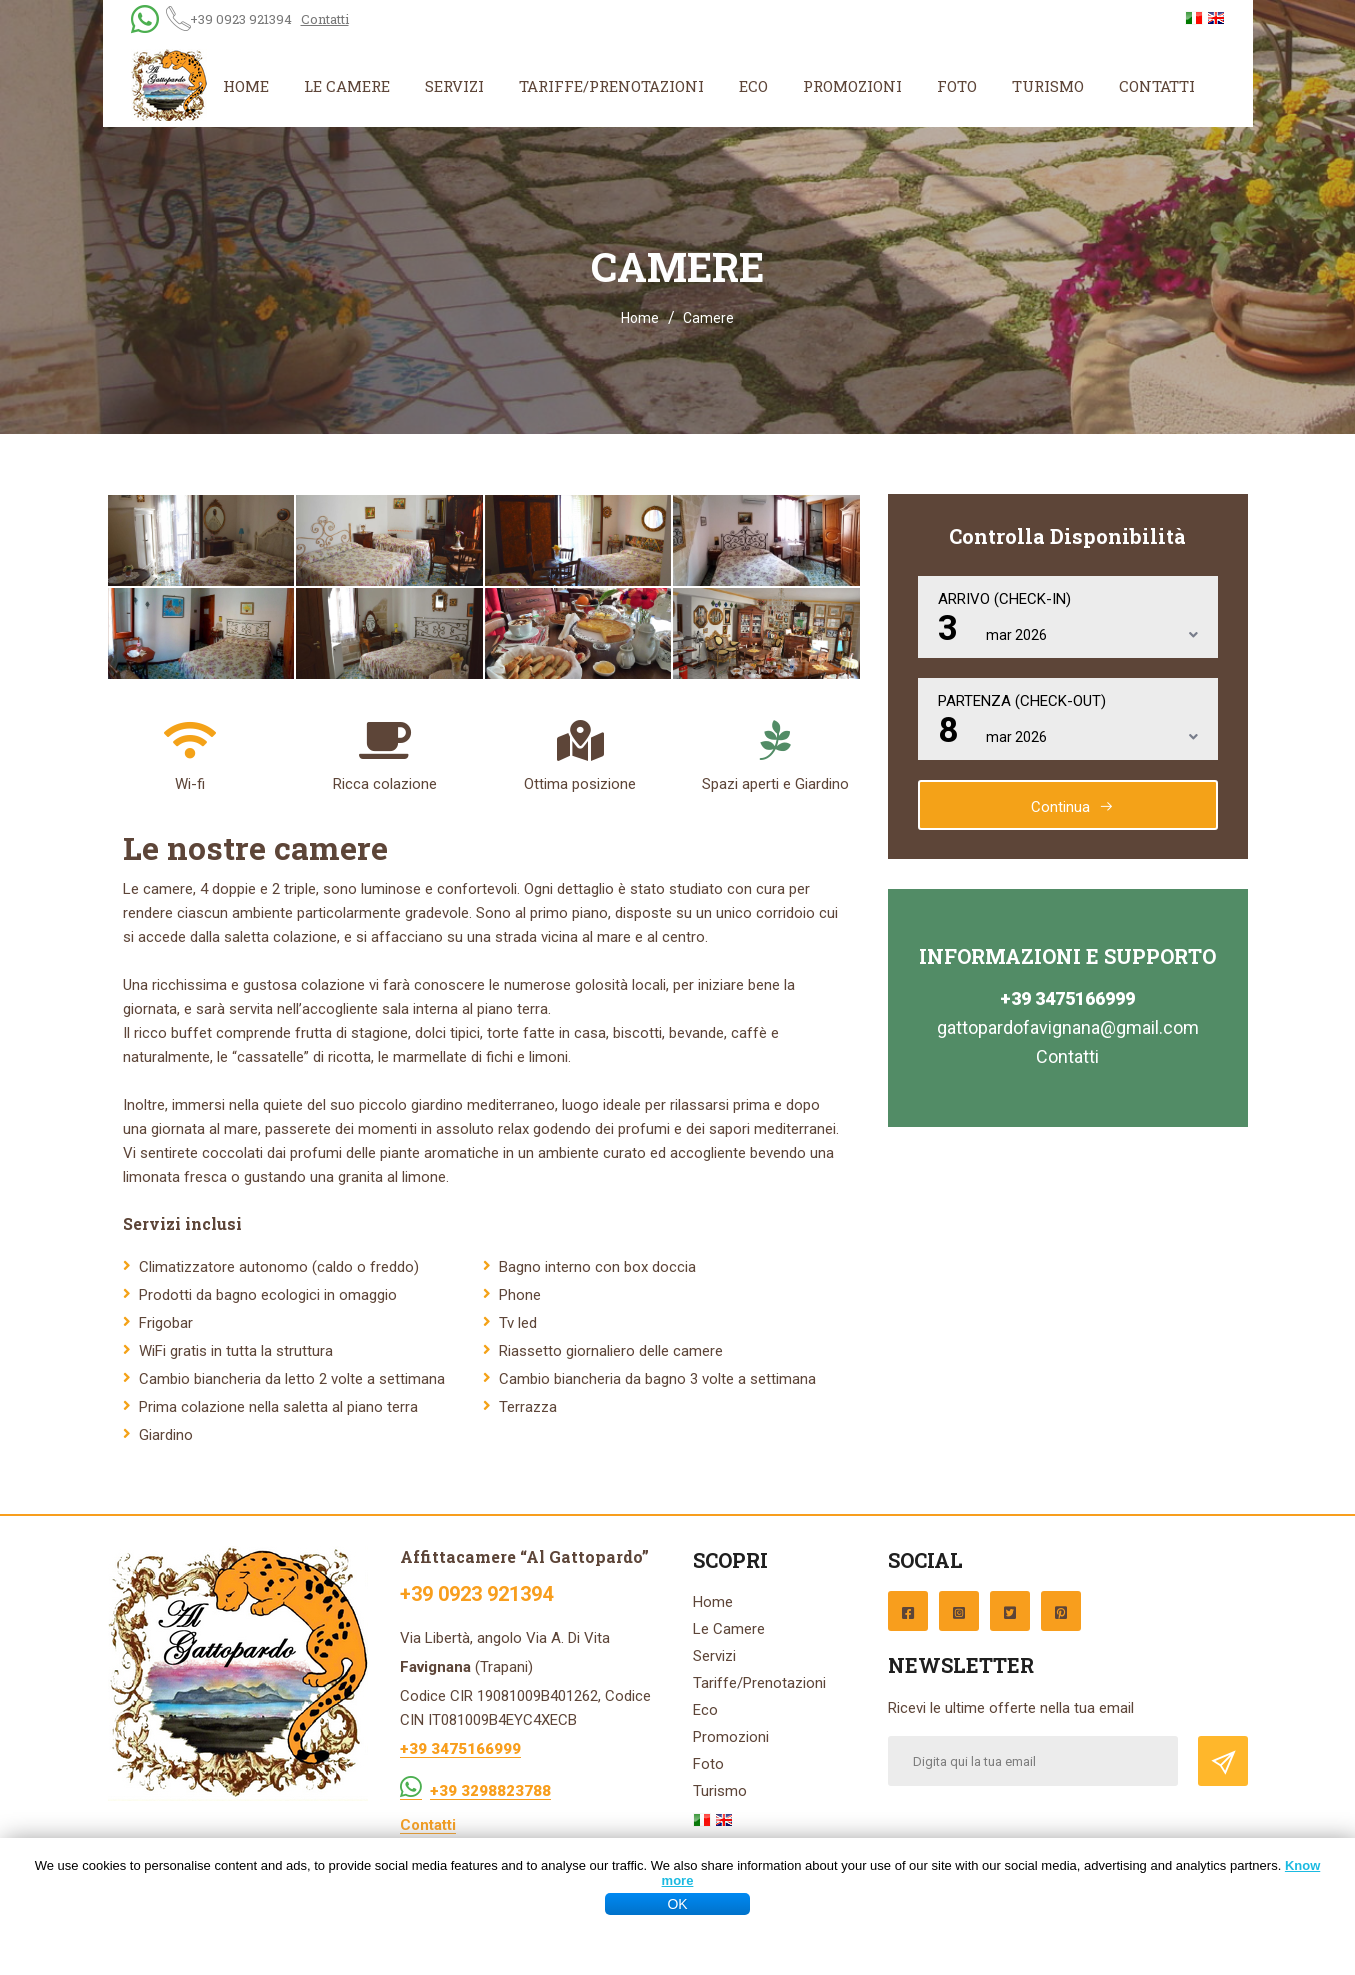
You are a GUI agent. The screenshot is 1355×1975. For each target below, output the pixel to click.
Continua (1072, 807)
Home (246, 86)
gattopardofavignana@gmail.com (1068, 1027)
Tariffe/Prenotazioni (611, 86)
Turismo (1048, 86)
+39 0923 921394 (241, 19)
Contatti (325, 19)
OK (677, 1904)
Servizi (454, 86)
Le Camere (347, 86)
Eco (753, 86)
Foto (957, 86)
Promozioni (852, 86)
